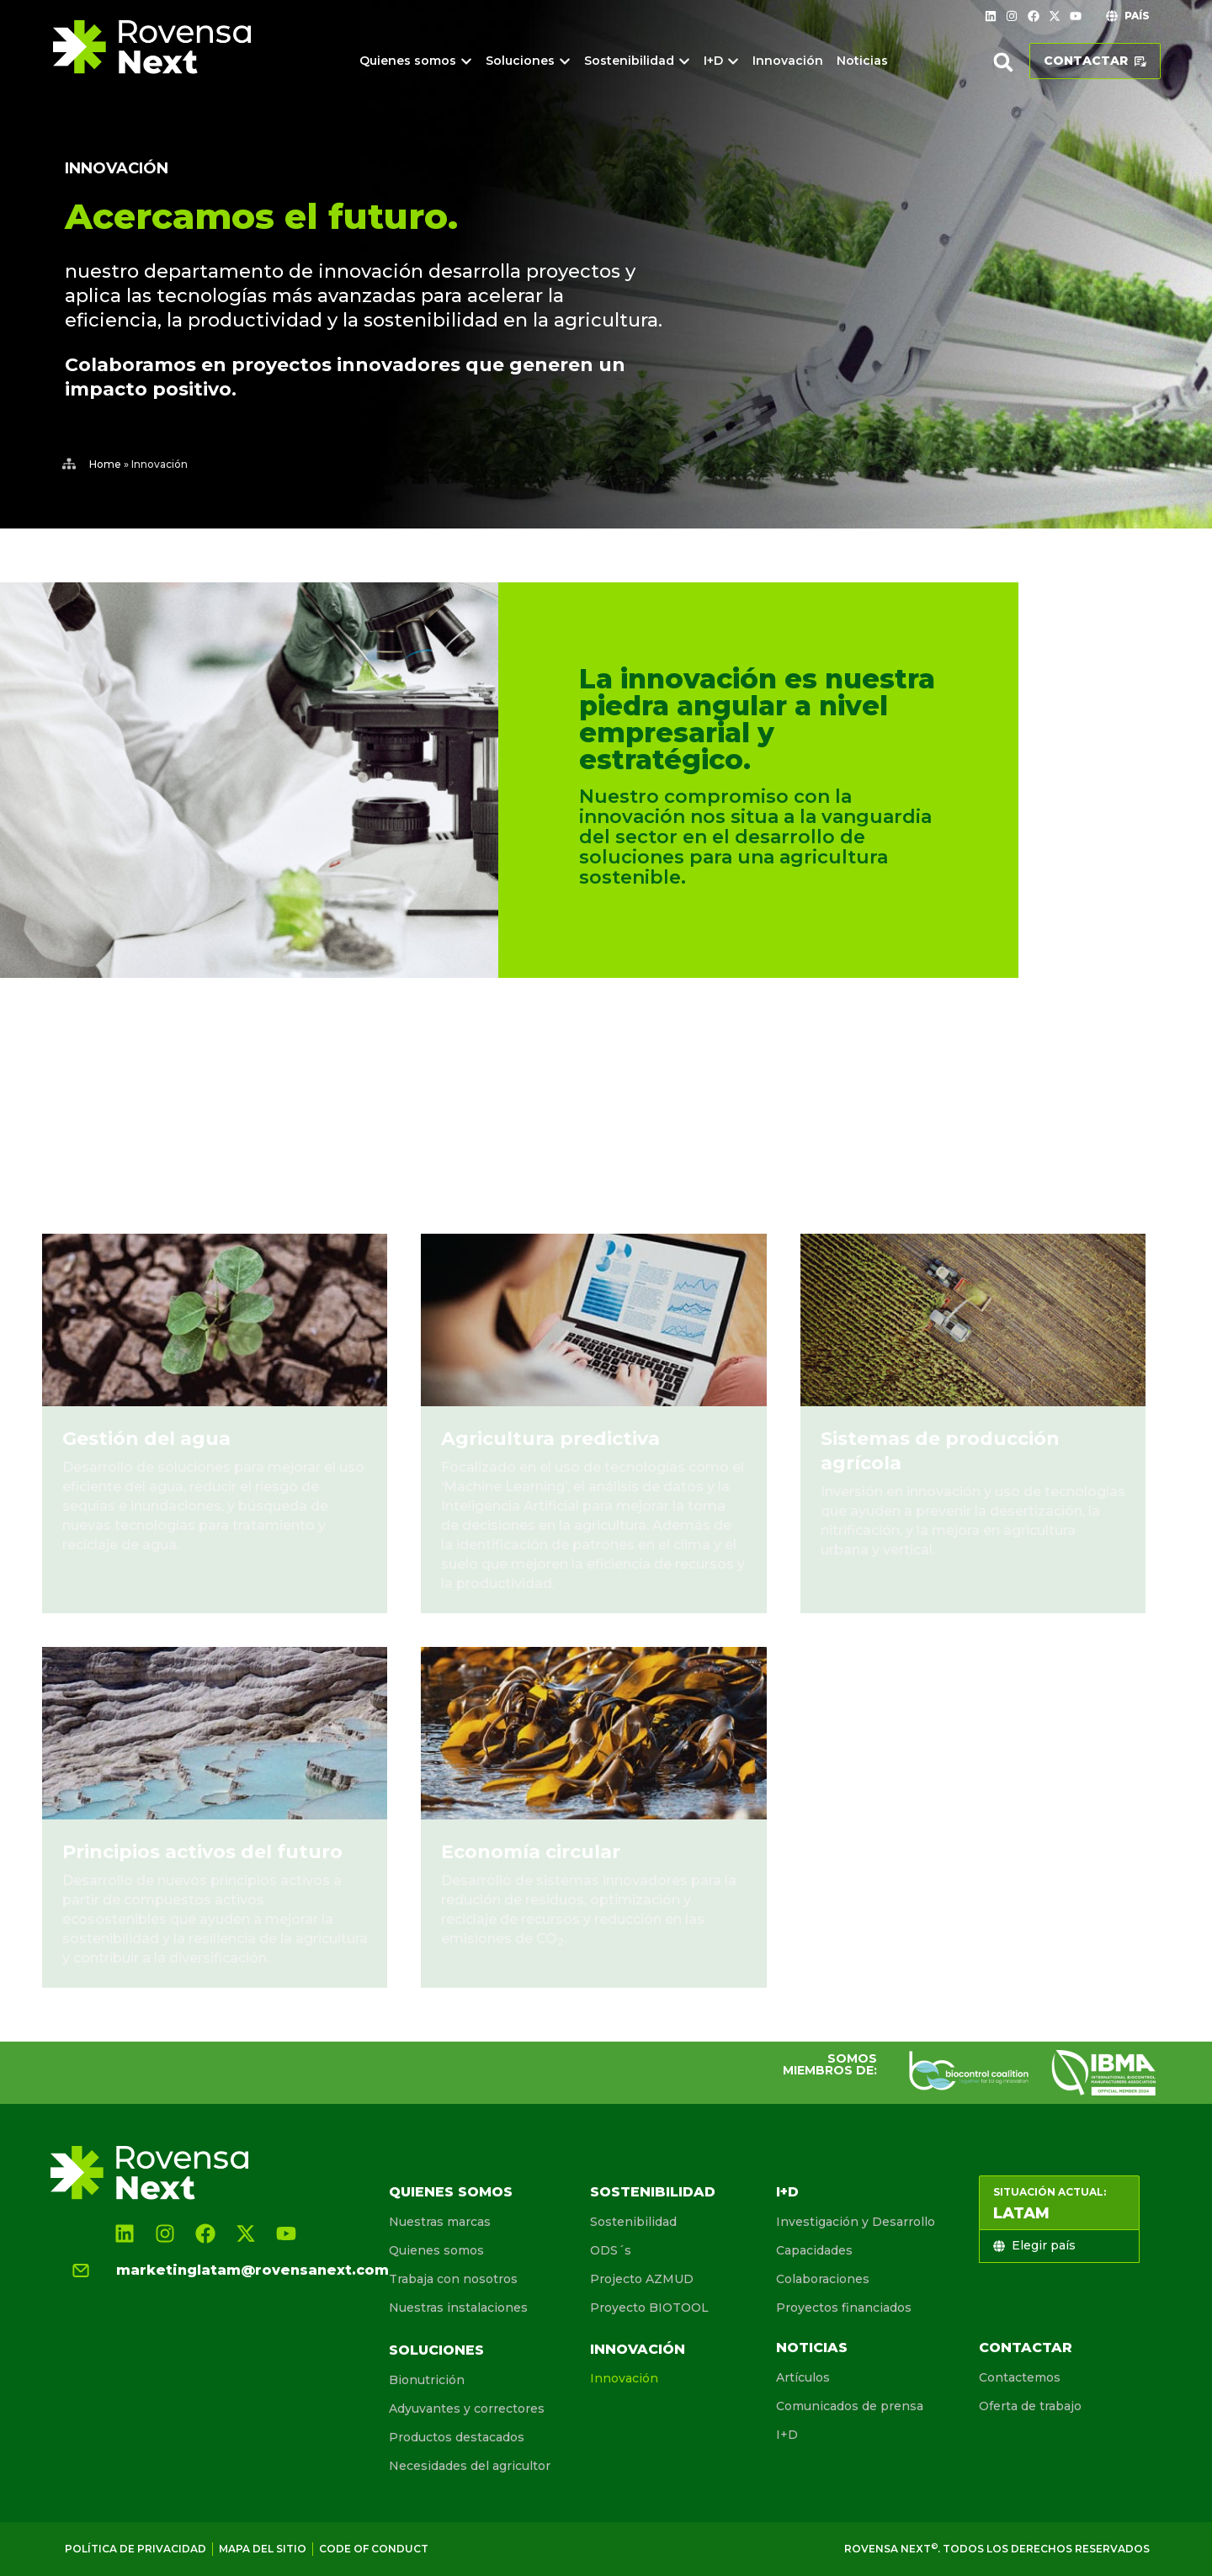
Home (105, 464)
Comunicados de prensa (849, 2406)
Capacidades (814, 2250)
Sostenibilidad (652, 2192)
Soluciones (436, 2350)
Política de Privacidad (135, 2548)
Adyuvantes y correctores (467, 2408)
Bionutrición (427, 2379)
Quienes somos (451, 2192)
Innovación (637, 2349)
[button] (1003, 62)
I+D (787, 2192)
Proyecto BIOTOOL (649, 2307)
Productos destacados (456, 2437)
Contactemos (1019, 2377)
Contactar (1025, 2348)
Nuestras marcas (440, 2221)
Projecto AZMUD (642, 2279)
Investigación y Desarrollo (855, 2221)
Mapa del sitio (262, 2548)
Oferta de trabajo (1030, 2406)
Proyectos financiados (844, 2307)
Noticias (812, 2348)
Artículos (803, 2377)
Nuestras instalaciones (458, 2307)
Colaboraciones (822, 2279)
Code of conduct (373, 2548)
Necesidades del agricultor (469, 2465)
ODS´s (610, 2250)
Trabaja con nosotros (453, 2279)
